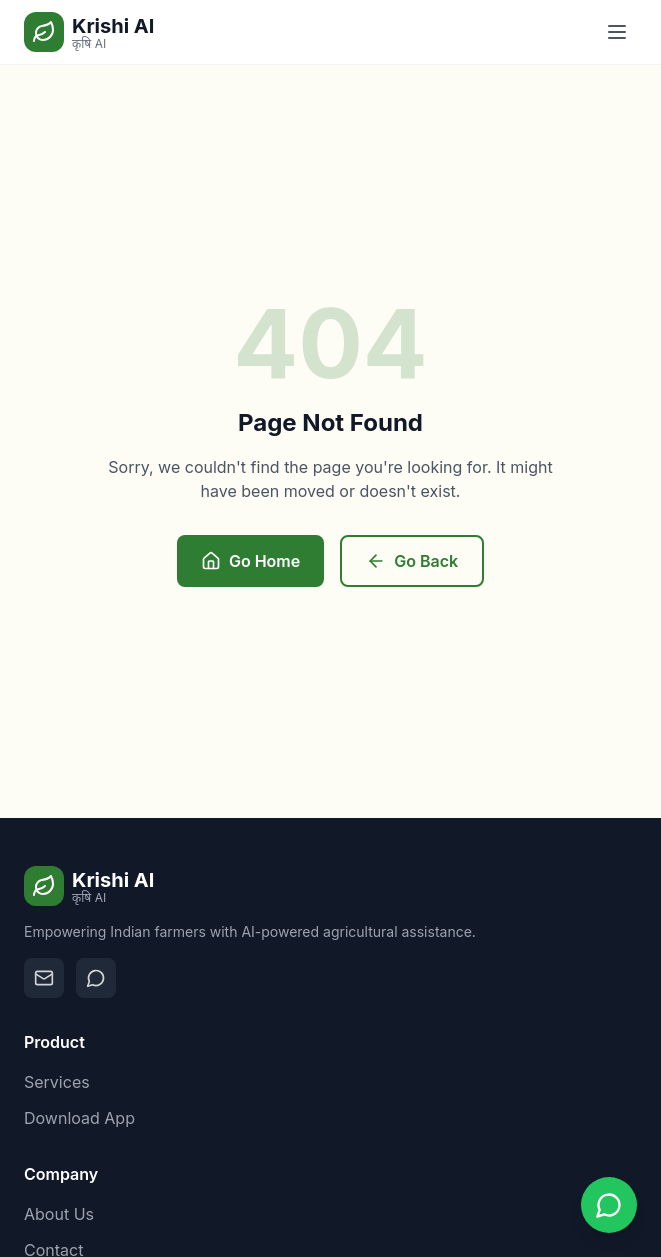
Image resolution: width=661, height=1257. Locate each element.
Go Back (412, 561)
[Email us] (44, 978)
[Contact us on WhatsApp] (609, 1205)
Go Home (250, 561)
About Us (59, 1214)
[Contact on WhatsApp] (96, 978)
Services (57, 1082)
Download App (79, 1118)
